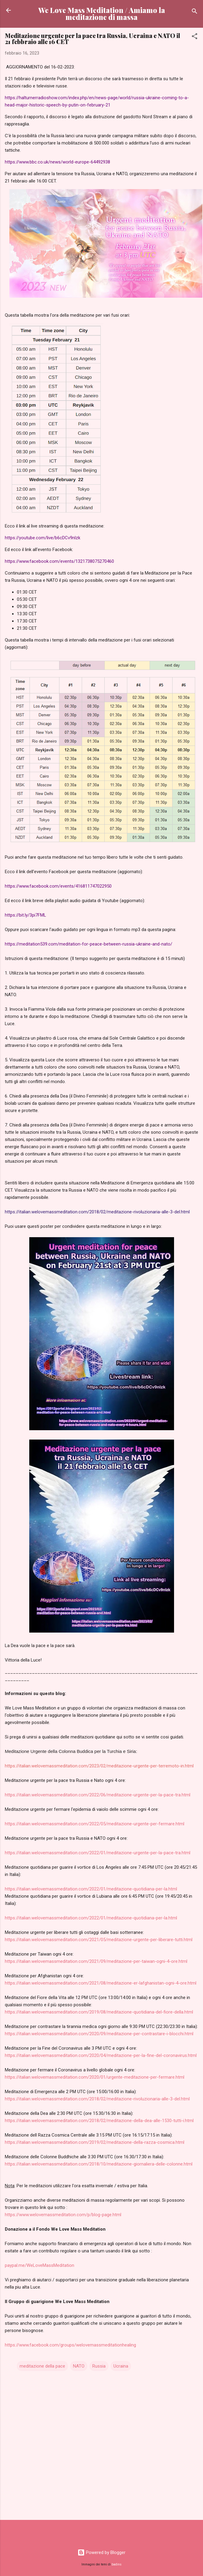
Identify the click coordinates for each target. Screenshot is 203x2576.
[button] (194, 37)
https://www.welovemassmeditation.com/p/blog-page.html (63, 2214)
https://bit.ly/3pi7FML (25, 915)
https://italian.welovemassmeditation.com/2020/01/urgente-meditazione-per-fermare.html (94, 2077)
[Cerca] (194, 12)
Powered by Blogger (101, 2552)
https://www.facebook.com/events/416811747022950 (58, 886)
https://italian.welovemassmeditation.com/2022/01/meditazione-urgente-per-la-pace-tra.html (97, 1852)
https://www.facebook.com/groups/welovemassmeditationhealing (70, 2345)
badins (117, 2564)
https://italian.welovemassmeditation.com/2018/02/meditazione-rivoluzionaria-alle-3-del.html (97, 2099)
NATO (78, 2366)
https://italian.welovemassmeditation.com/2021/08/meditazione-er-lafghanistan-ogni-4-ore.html (100, 1983)
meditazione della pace (42, 2366)
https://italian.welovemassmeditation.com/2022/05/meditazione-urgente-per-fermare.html (94, 1824)
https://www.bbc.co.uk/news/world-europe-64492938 (57, 162)
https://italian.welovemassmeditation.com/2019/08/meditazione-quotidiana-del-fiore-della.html (99, 2012)
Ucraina (120, 2366)
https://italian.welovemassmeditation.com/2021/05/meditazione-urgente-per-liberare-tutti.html (98, 1939)
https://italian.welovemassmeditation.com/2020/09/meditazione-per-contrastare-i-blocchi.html (99, 2033)
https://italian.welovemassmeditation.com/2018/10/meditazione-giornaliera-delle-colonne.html (98, 2164)
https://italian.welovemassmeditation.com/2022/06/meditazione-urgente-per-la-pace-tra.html (97, 1795)
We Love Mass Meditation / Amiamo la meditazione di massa (101, 13)
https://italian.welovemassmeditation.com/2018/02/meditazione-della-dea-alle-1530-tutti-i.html (99, 2120)
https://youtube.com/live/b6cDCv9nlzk (42, 537)
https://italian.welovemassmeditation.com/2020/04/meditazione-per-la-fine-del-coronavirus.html (101, 2055)
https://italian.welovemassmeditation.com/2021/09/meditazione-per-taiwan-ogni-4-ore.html (96, 1961)
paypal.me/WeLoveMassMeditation (39, 2265)
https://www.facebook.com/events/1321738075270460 (59, 561)
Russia (99, 2366)
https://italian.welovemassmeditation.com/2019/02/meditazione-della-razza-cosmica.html (94, 2142)
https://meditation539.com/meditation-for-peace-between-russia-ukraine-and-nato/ (88, 944)
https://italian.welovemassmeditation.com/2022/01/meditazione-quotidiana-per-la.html (91, 1889)
